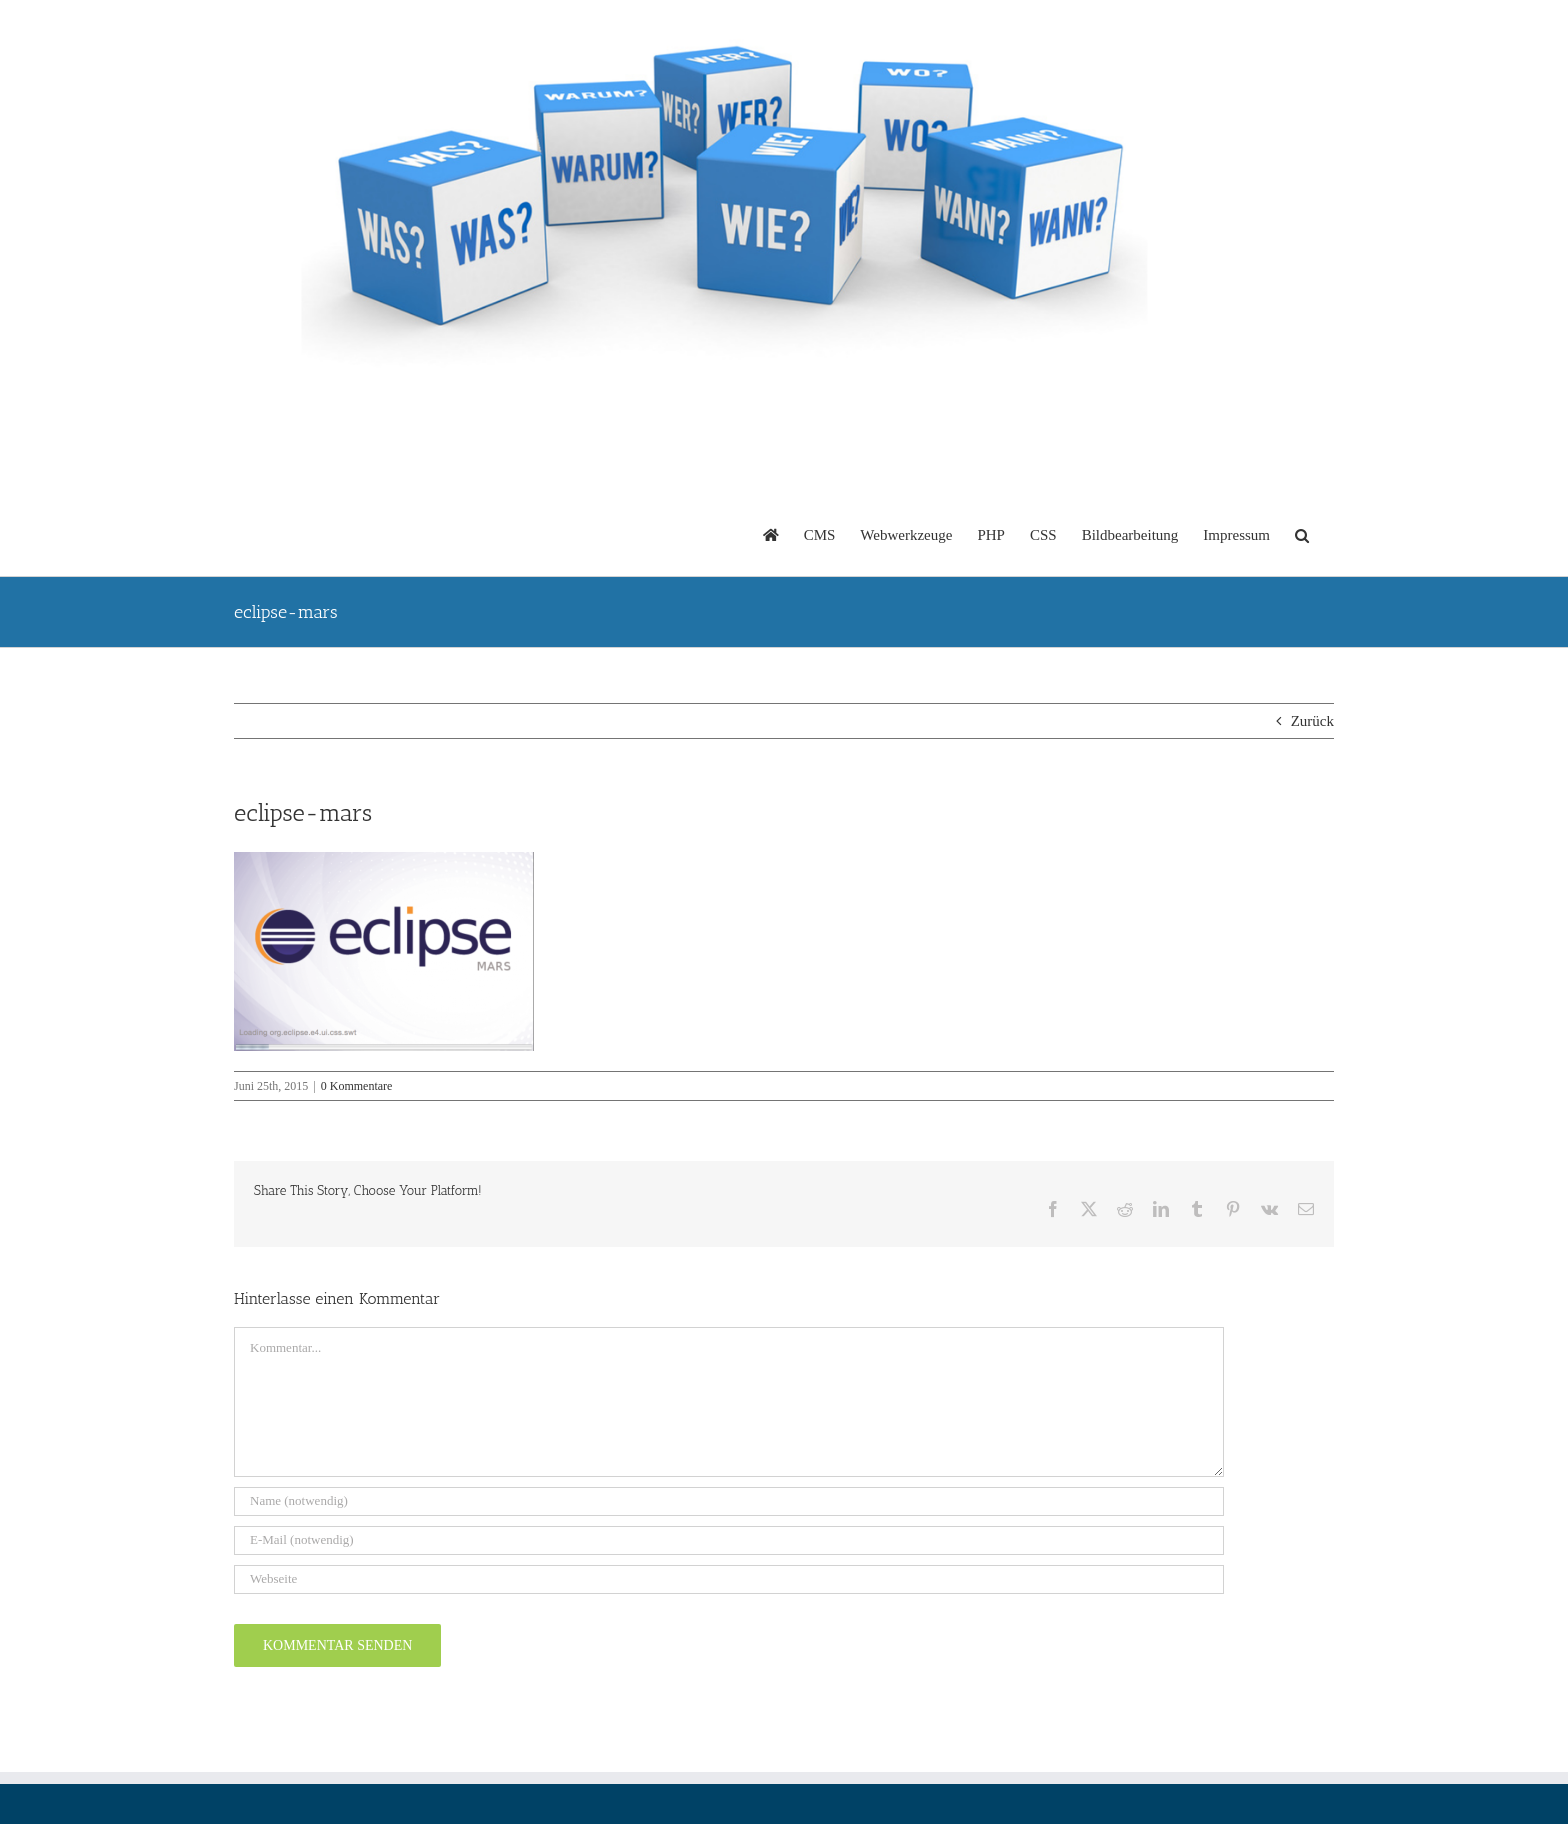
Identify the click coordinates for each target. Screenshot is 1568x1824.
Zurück (1312, 721)
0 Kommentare (357, 1086)
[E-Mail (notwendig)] (729, 1540)
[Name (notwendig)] (729, 1501)
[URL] (729, 1579)
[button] (1302, 534)
